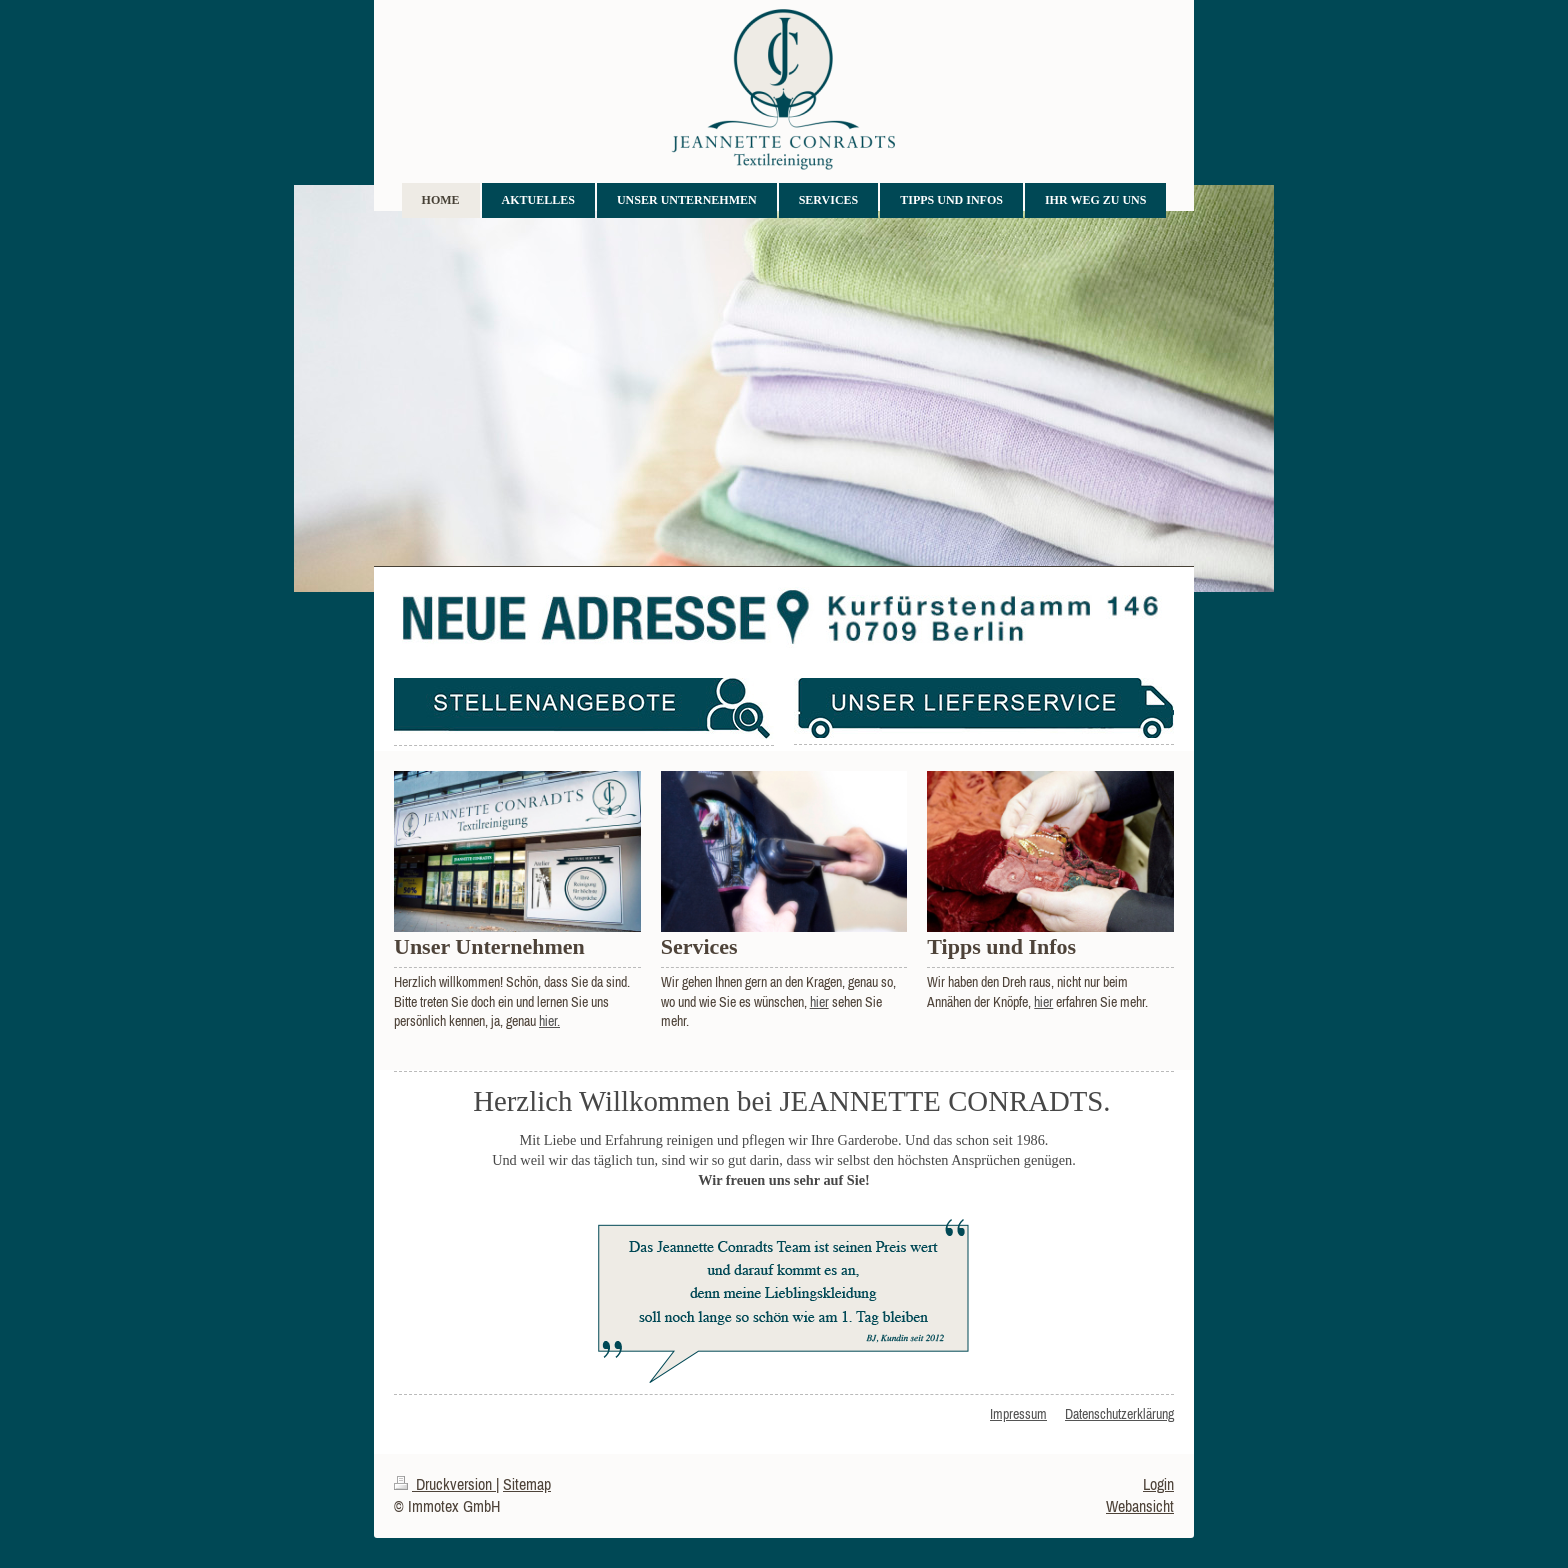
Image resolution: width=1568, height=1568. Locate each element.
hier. (549, 1021)
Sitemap (527, 1484)
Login (1158, 1484)
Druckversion (445, 1484)
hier (819, 1002)
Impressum (1018, 1414)
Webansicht (1140, 1506)
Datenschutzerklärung (1119, 1414)
